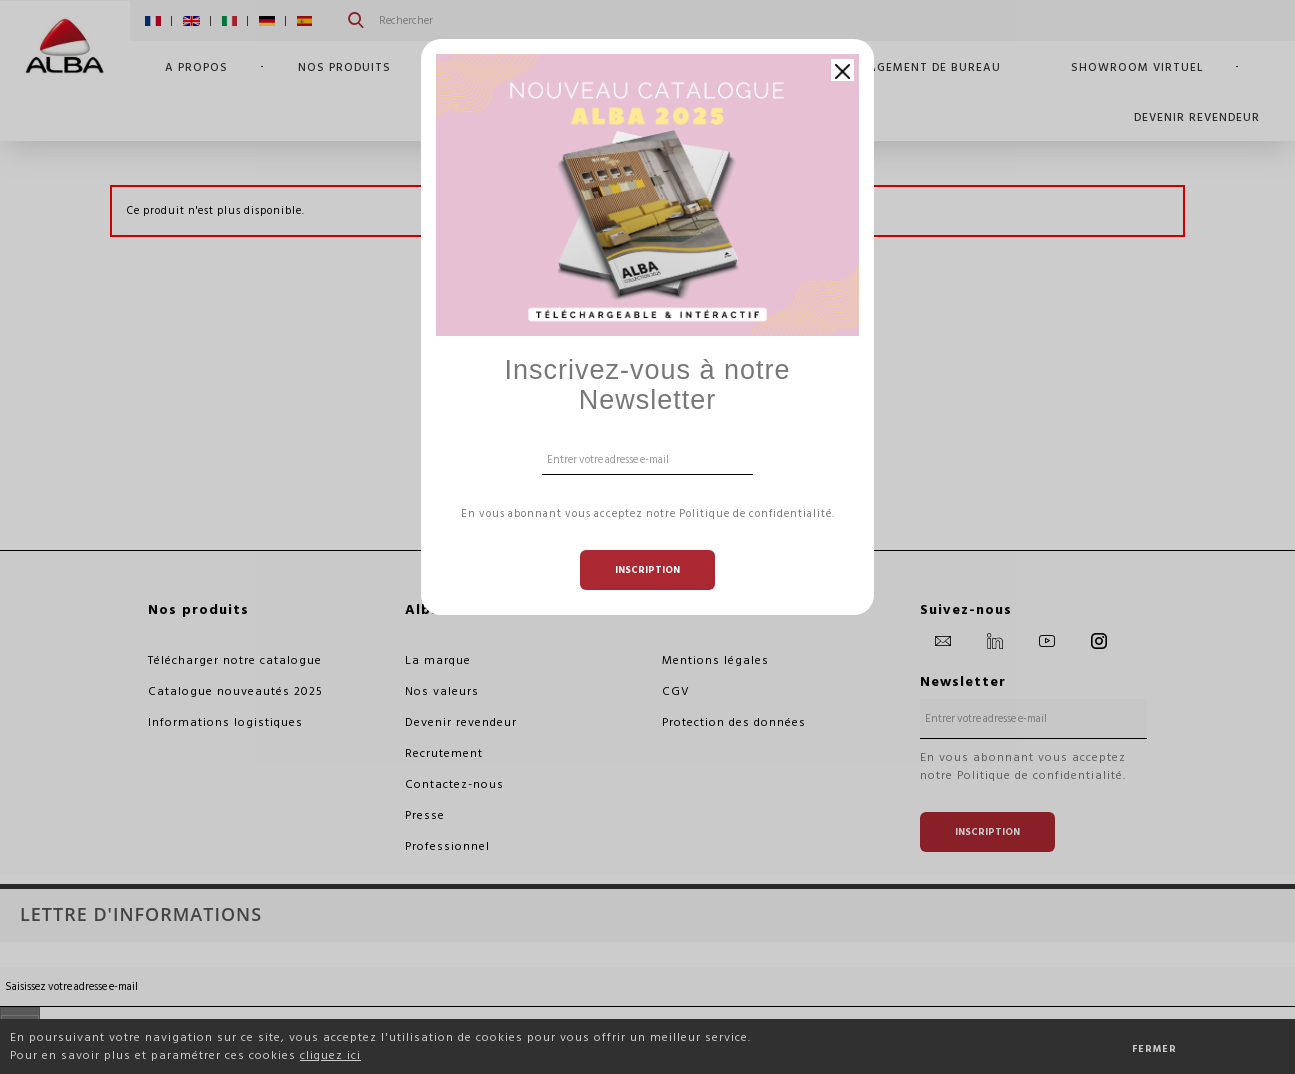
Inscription (647, 570)
